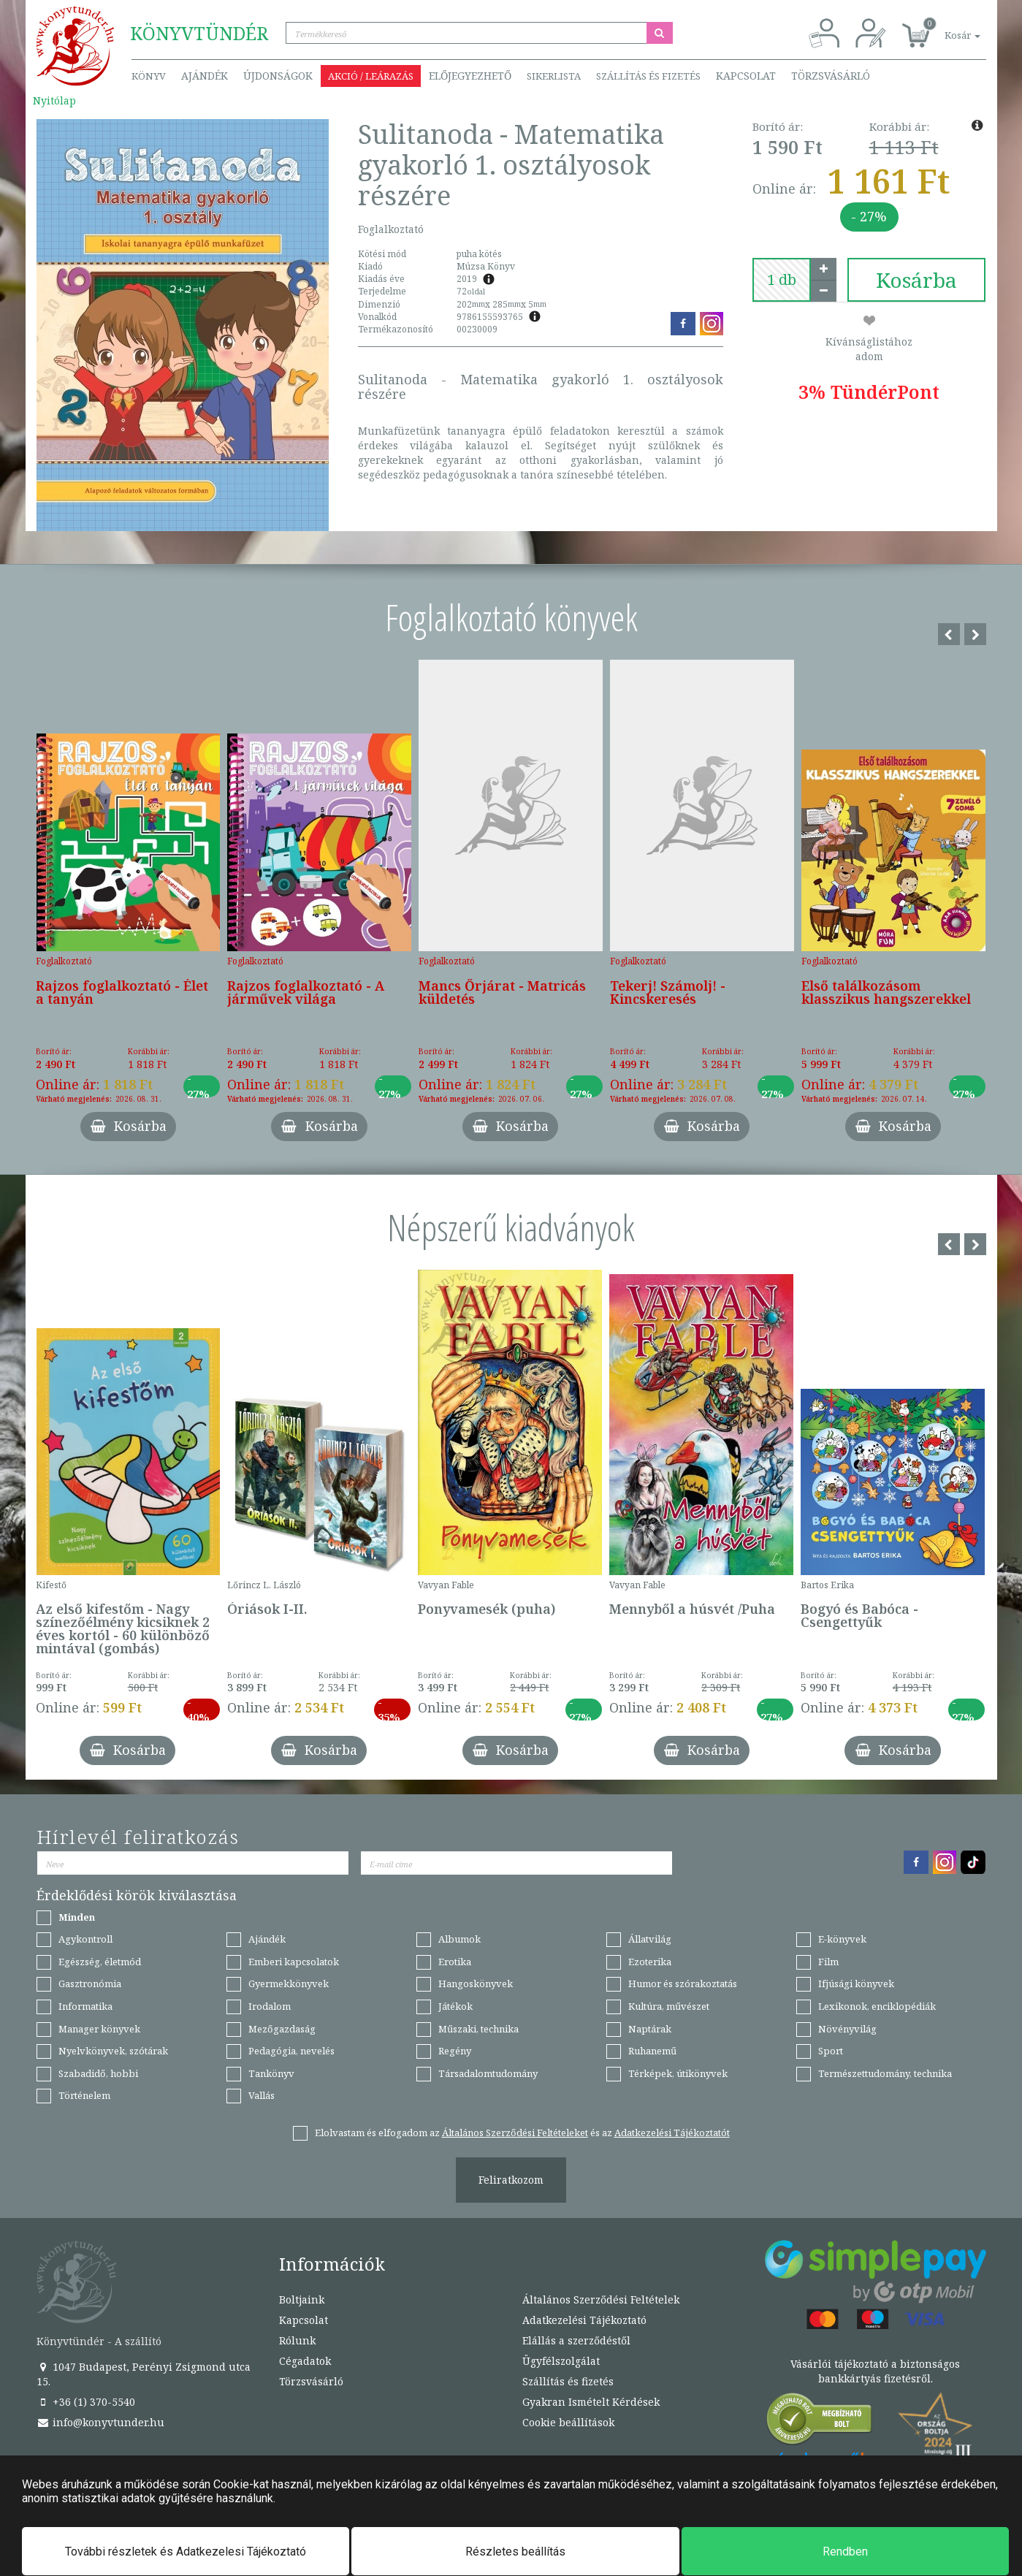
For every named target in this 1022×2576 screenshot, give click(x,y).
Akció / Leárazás (370, 76)
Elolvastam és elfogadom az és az (522, 2132)
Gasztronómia (89, 1983)
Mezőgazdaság (282, 2028)
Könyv (148, 76)
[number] (781, 280)
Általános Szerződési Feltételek (600, 2299)
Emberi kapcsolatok (293, 1961)
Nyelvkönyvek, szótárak (113, 2050)
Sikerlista (554, 76)
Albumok (459, 1939)
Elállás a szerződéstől (576, 2340)
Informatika (85, 2006)
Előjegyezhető (470, 76)
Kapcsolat (746, 76)
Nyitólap (54, 100)
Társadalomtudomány (488, 2073)
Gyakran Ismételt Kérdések (591, 2402)
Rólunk (297, 2340)
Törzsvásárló (830, 76)
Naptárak (649, 2028)
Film (828, 1961)
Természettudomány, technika (885, 2073)
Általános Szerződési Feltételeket (515, 2132)
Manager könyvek (99, 2028)
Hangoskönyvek (475, 1983)
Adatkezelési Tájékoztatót (672, 2132)
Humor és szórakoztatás (682, 1983)
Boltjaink (301, 2299)
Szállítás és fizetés (648, 76)
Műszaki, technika (478, 2028)
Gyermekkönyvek (288, 1983)
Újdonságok (278, 76)
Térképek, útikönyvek (678, 2073)
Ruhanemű (652, 2050)
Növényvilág (847, 2028)
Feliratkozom (511, 2180)
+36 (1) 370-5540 (86, 2402)
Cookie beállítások (568, 2422)
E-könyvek (842, 1939)
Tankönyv (271, 2073)
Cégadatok (305, 2361)
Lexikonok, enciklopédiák (877, 2006)
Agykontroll (85, 1939)
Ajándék (204, 76)
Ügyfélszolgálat (561, 2361)
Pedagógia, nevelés (291, 2050)
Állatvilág (649, 1939)
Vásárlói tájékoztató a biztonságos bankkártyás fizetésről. (875, 2371)
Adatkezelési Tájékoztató (584, 2320)
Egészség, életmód (99, 1961)
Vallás (261, 2095)
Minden (76, 1917)
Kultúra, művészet (668, 2006)
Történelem (84, 2095)
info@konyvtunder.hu (100, 2422)
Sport (830, 2050)
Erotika (454, 1961)
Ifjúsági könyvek (856, 1983)
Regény (454, 2050)
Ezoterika (649, 1961)
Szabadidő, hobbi (98, 2073)
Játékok (455, 2006)
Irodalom (269, 2006)
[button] (946, 27)
